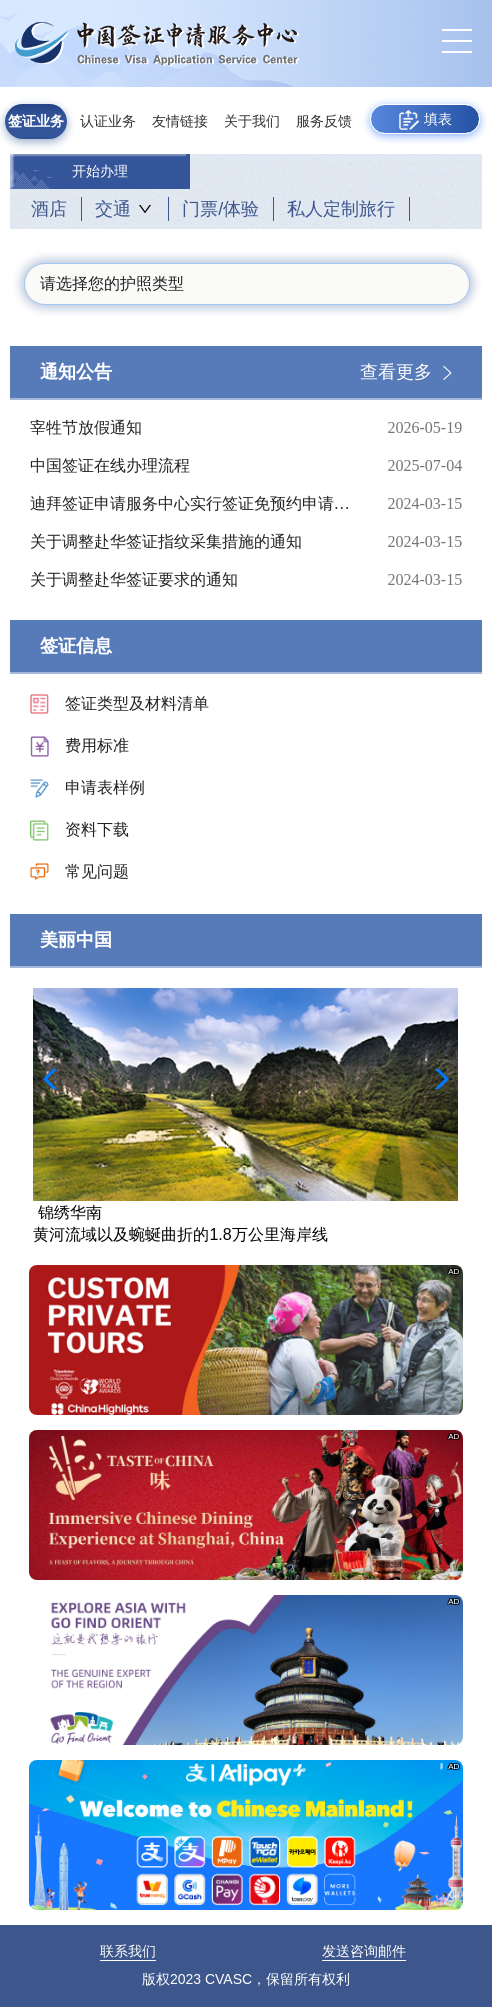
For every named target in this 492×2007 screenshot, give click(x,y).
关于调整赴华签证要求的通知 (193, 580)
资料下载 (97, 829)
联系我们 (128, 1951)
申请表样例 (105, 787)
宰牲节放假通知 (193, 428)
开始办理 (100, 171)
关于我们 (252, 121)
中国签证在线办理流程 (193, 466)
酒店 (49, 209)
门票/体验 (220, 209)
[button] (435, 1079)
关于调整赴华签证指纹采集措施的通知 (193, 542)
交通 (113, 209)
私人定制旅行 (341, 209)
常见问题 (97, 871)
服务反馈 (324, 121)
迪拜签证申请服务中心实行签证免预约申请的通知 (193, 504)
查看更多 (396, 372)
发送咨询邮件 (364, 1951)
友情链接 (180, 121)
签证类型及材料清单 (137, 703)
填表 (425, 120)
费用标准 (97, 745)
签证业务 (36, 121)
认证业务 (108, 121)
